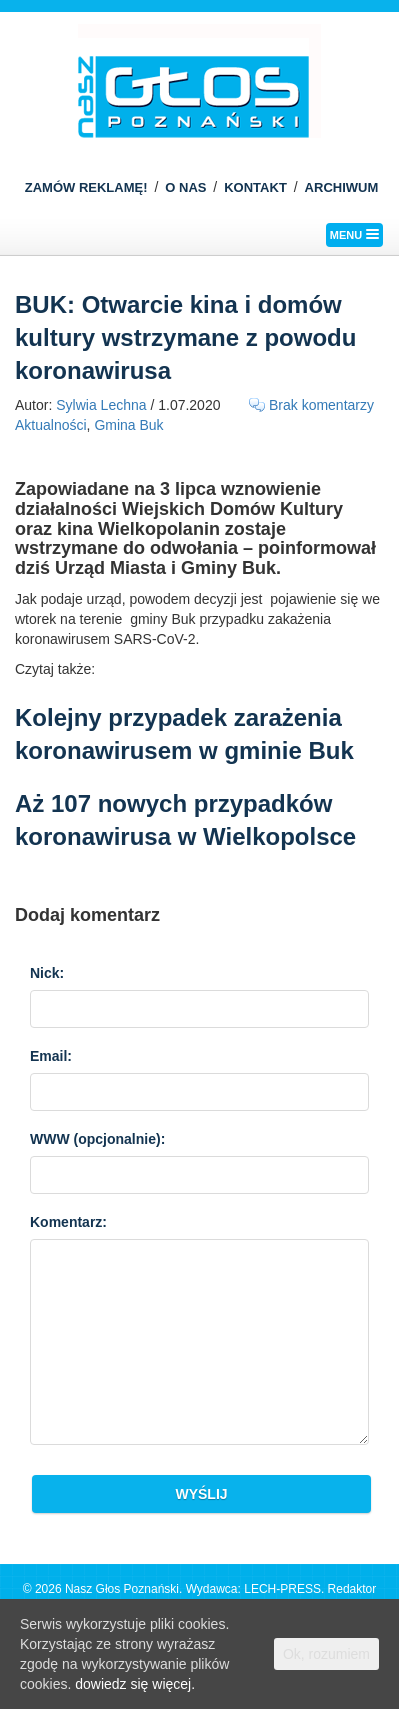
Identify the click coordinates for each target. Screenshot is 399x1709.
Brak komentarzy (321, 405)
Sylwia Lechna (101, 405)
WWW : (97, 1139)
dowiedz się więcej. (135, 1684)
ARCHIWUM (342, 187)
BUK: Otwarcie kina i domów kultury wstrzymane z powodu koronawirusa (185, 337)
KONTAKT (255, 187)
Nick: (47, 973)
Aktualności (51, 425)
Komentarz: (68, 1222)
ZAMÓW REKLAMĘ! (86, 187)
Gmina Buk (128, 425)
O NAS (185, 187)
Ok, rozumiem (326, 1654)
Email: (51, 1056)
